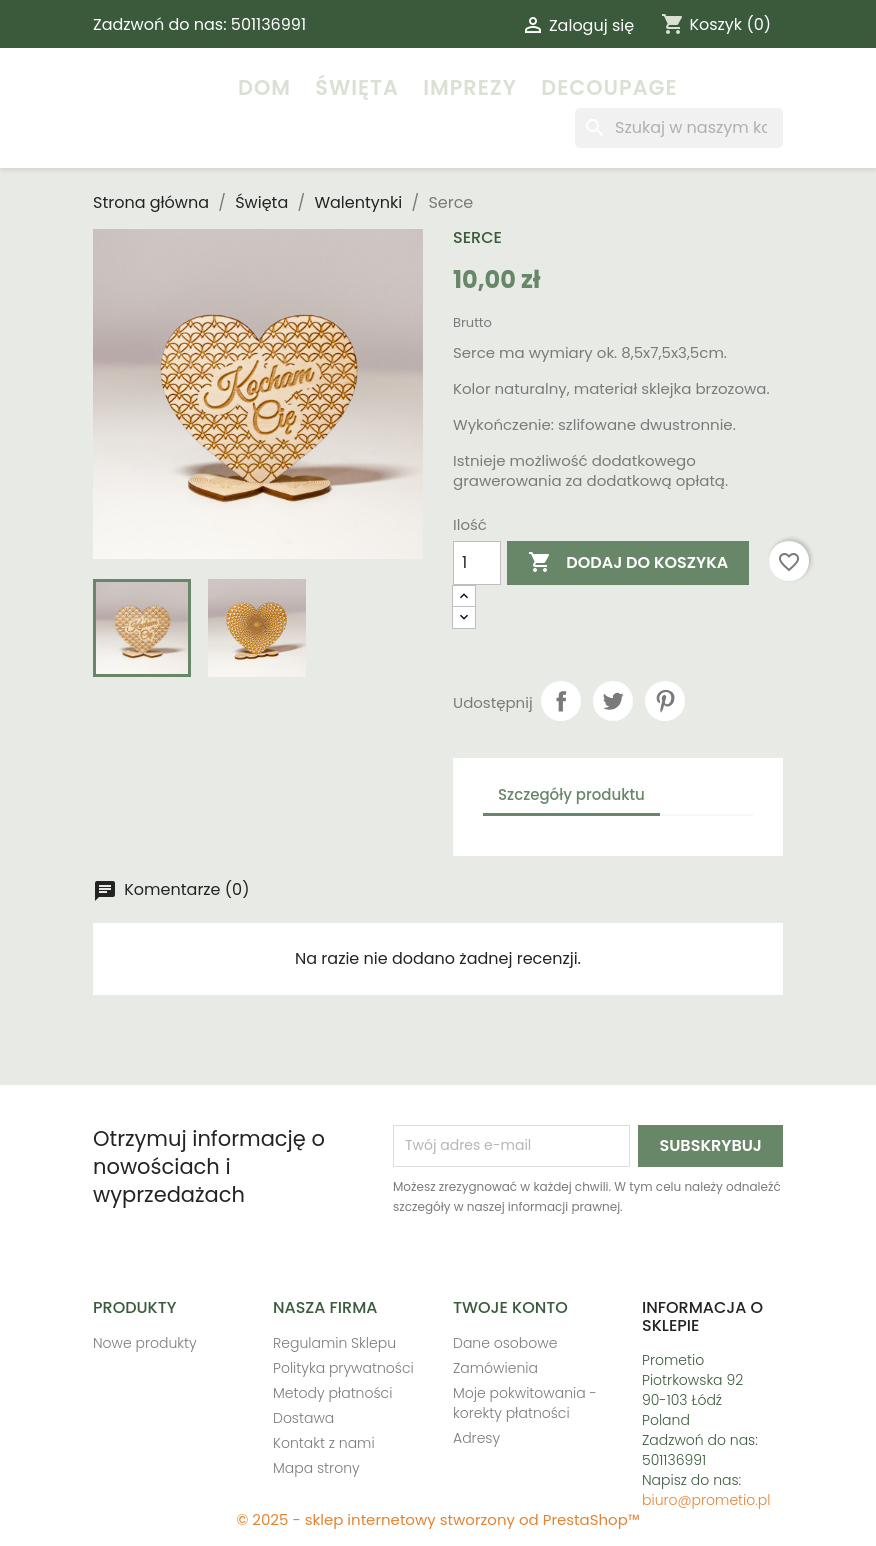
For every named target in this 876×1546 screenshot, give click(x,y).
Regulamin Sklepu (334, 1343)
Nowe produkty (145, 1343)
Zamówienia (495, 1368)
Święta (357, 87)
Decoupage (609, 87)
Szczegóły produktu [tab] (571, 794)
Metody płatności (332, 1393)
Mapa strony (316, 1468)
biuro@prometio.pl (706, 1500)
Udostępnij (561, 701)
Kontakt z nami (324, 1443)
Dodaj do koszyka (628, 563)
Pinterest (665, 701)
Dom (264, 87)
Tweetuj (613, 701)
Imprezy (470, 87)
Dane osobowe (505, 1343)
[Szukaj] (679, 128)
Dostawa (303, 1418)
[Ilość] (477, 563)
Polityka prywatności (343, 1368)
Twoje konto (510, 1307)
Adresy (476, 1438)
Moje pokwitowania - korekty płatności (525, 1403)
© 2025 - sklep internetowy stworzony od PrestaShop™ (437, 1519)
